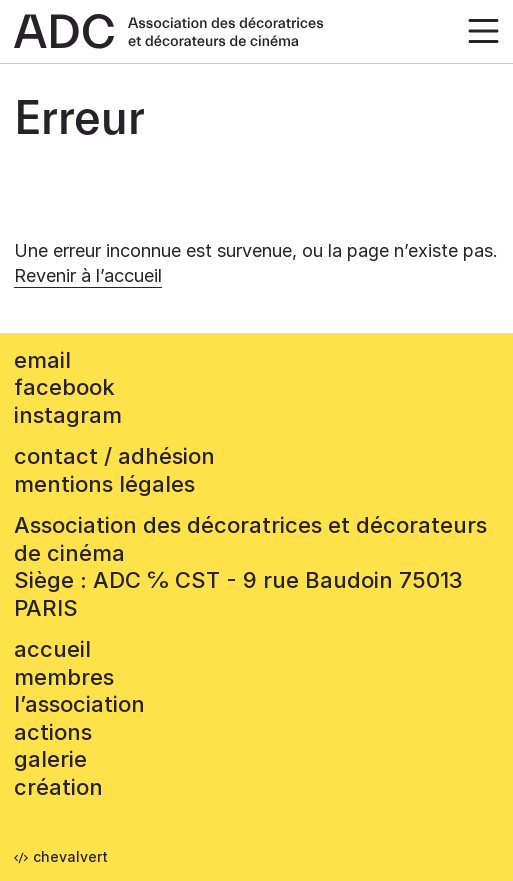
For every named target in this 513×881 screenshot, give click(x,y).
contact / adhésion (114, 456)
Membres (64, 677)
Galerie (50, 759)
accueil (52, 649)
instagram (68, 415)
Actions (53, 732)
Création (58, 787)
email (42, 360)
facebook (64, 387)
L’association (79, 704)
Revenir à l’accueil (88, 275)
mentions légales (104, 484)
